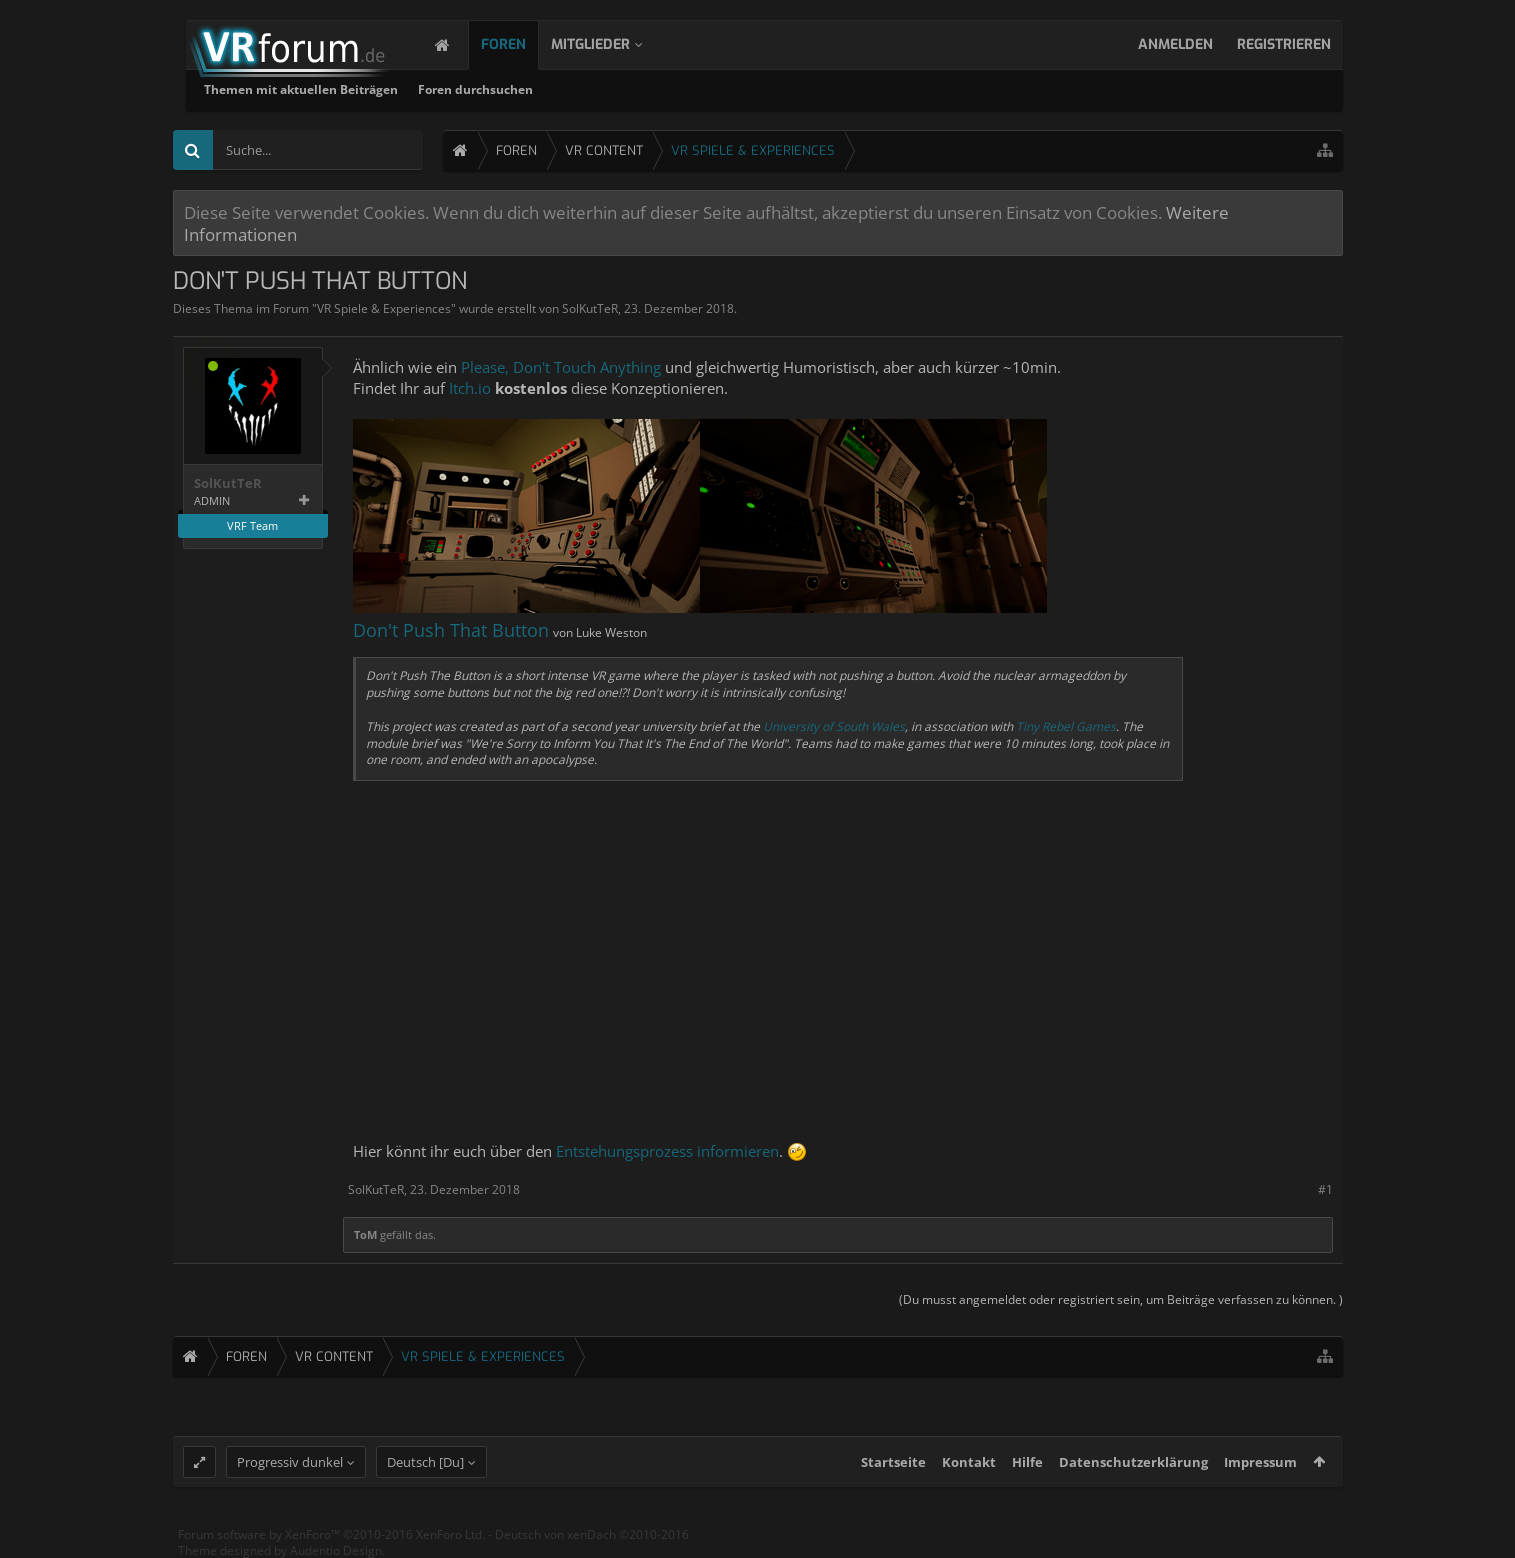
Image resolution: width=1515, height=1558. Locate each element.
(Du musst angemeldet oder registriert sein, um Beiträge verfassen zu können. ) (1121, 1299)
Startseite (893, 1462)
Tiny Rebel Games (1066, 726)
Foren (523, 44)
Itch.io (470, 388)
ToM (365, 1234)
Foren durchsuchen (732, 89)
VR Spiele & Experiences (384, 308)
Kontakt (969, 1462)
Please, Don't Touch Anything (561, 367)
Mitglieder (610, 44)
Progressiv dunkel (290, 1462)
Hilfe (1027, 1462)
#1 (1325, 1189)
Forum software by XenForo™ (331, 1534)
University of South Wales (834, 726)
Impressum (1260, 1462)
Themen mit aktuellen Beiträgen (558, 89)
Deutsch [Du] (425, 1462)
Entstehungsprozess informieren (667, 1151)
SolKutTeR (590, 308)
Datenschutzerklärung (1133, 1462)
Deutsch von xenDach (592, 1534)
